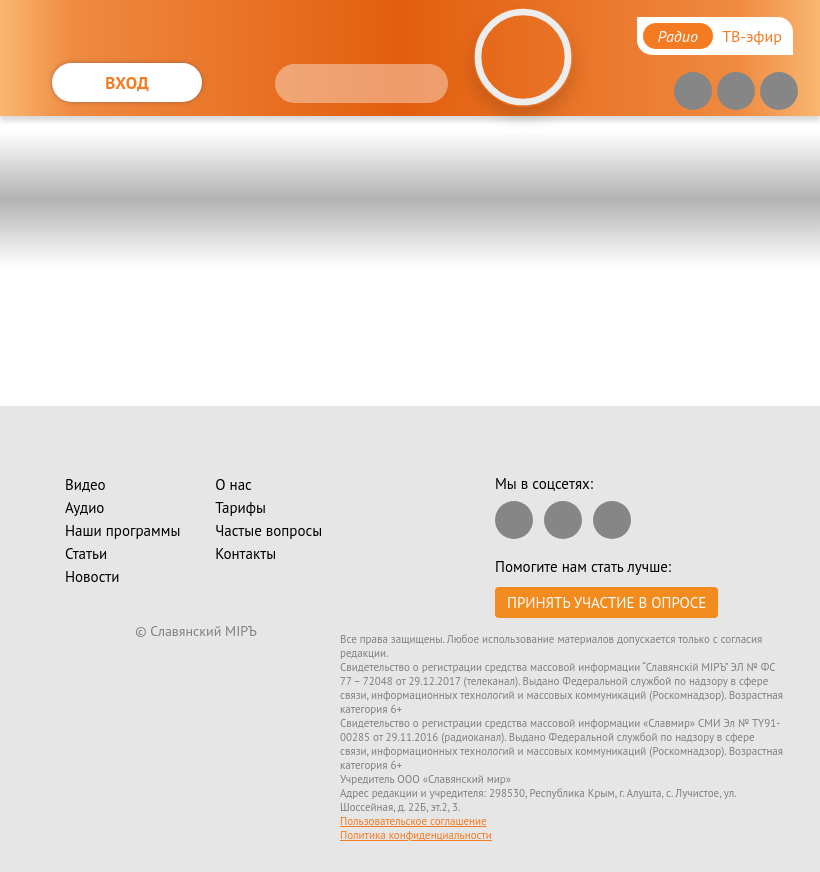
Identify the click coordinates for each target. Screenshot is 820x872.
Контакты (245, 553)
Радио (678, 36)
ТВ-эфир (752, 36)
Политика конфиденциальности (416, 835)
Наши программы (122, 530)
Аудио (84, 507)
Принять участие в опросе (606, 602)
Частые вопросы (268, 530)
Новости (92, 576)
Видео (85, 484)
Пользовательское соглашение (413, 821)
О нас (233, 484)
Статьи (86, 553)
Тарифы (240, 507)
